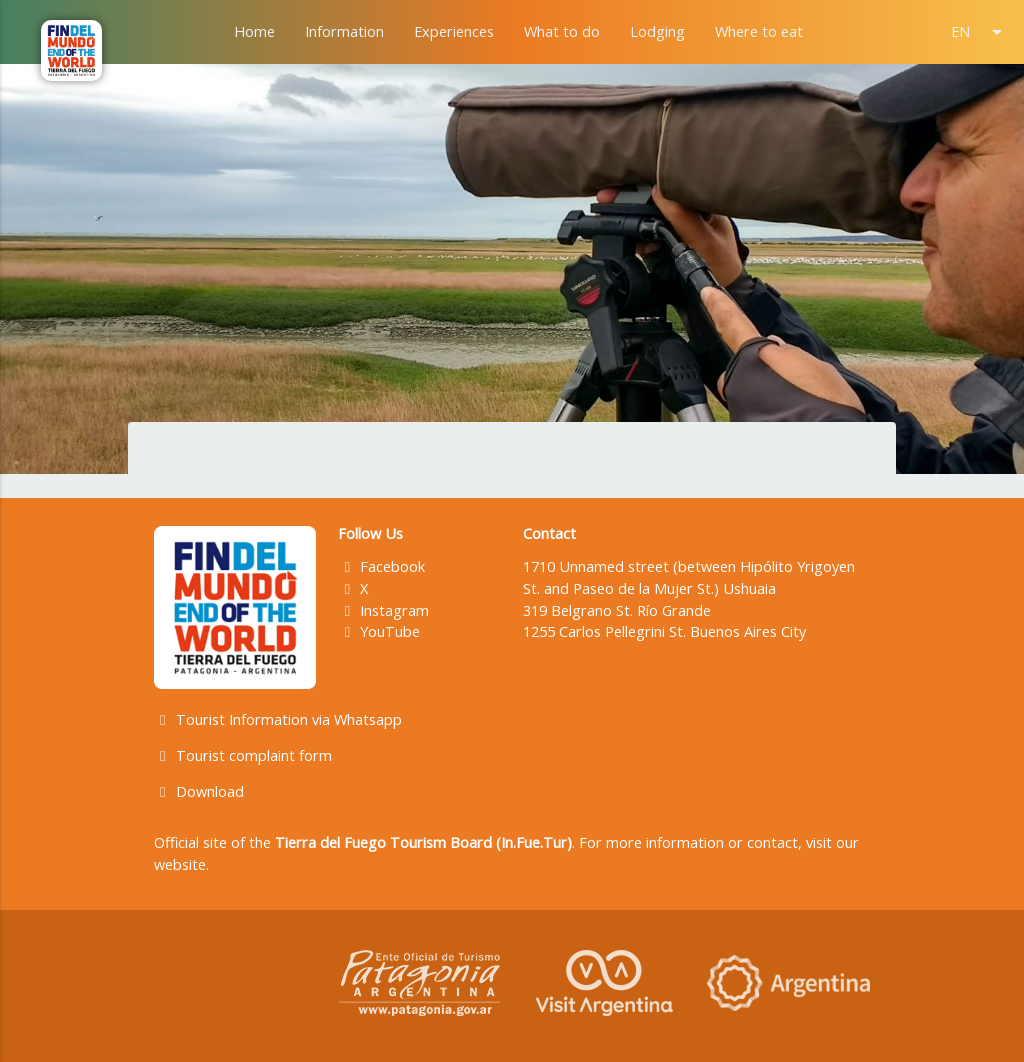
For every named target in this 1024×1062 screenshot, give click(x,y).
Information (344, 31)
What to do (562, 31)
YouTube (379, 631)
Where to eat (759, 31)
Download (199, 791)
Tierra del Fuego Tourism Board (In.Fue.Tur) (423, 842)
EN (980, 32)
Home (254, 31)
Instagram (383, 610)
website (180, 864)
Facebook (381, 566)
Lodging (657, 31)
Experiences (454, 31)
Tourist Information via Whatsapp (278, 719)
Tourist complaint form (243, 755)
